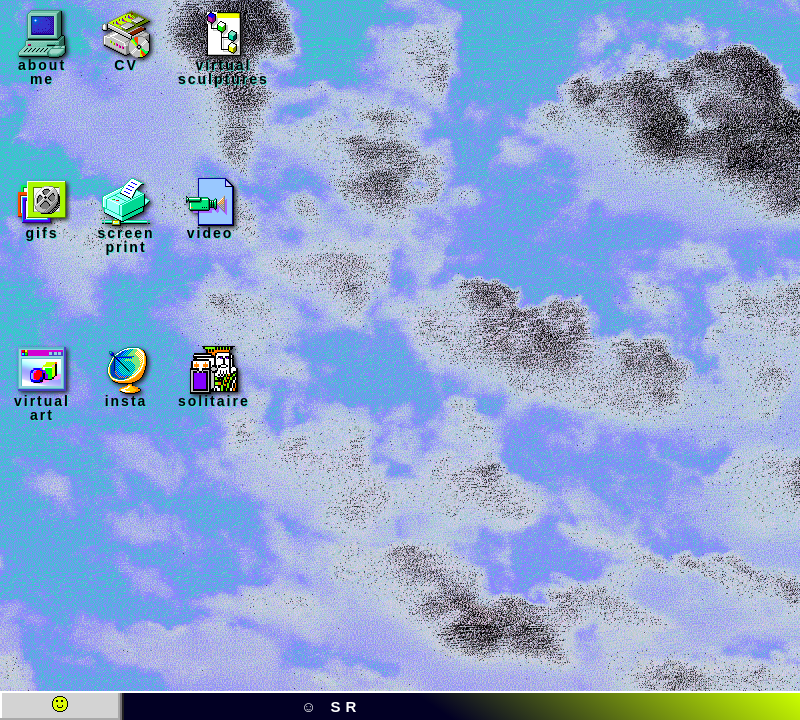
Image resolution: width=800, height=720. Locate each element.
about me (42, 48)
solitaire (214, 377)
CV (126, 41)
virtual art (42, 384)
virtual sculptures (223, 48)
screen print (125, 216)
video (210, 209)
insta (126, 377)
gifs (42, 209)
